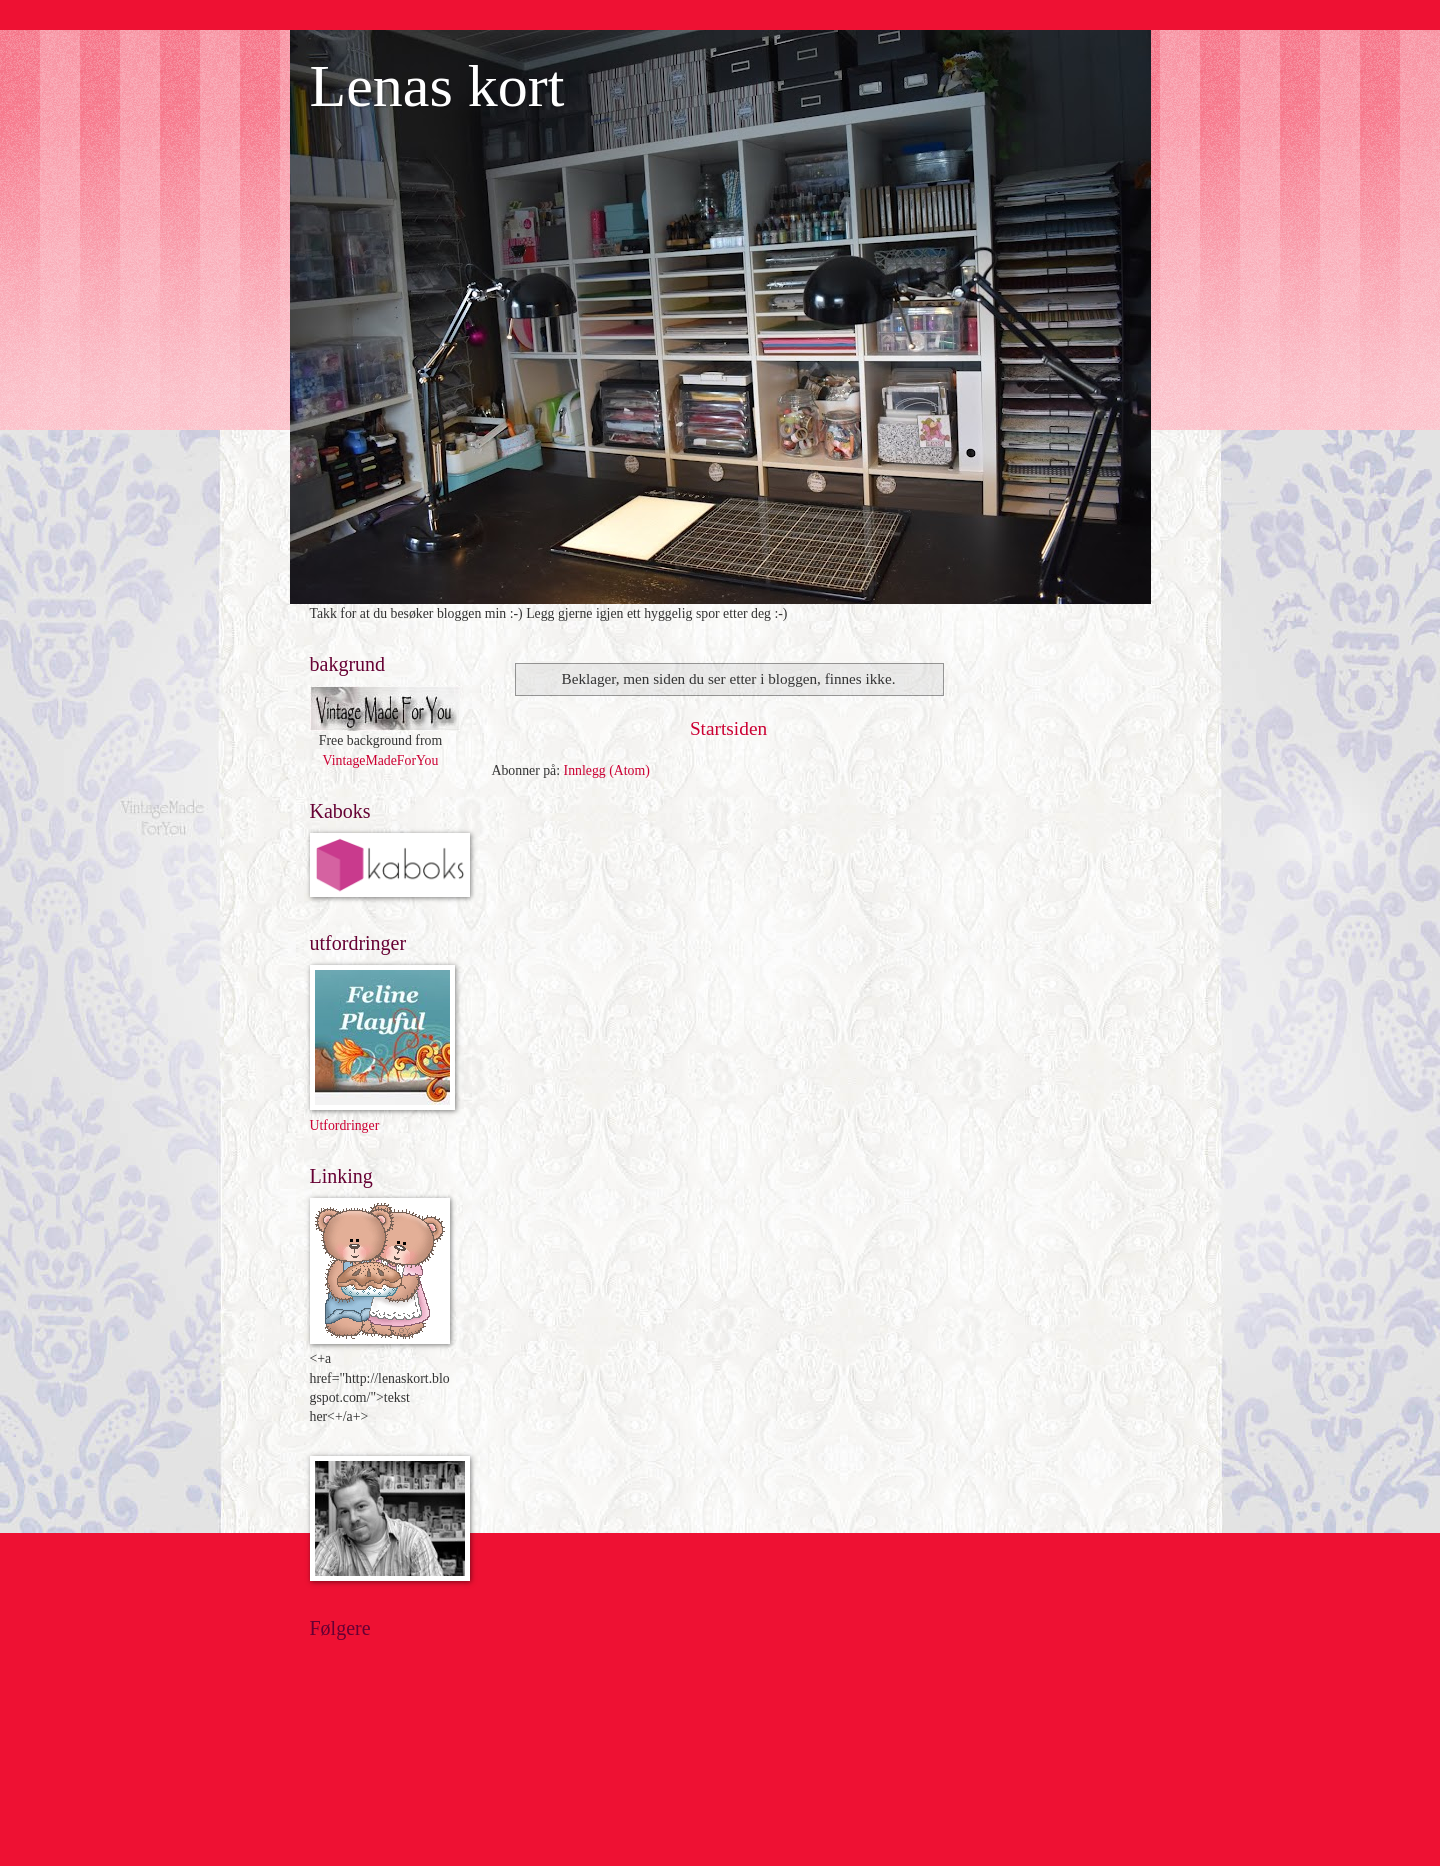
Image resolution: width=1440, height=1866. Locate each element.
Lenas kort (437, 86)
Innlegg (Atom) (607, 770)
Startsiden (728, 728)
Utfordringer (345, 1125)
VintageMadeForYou (381, 760)
